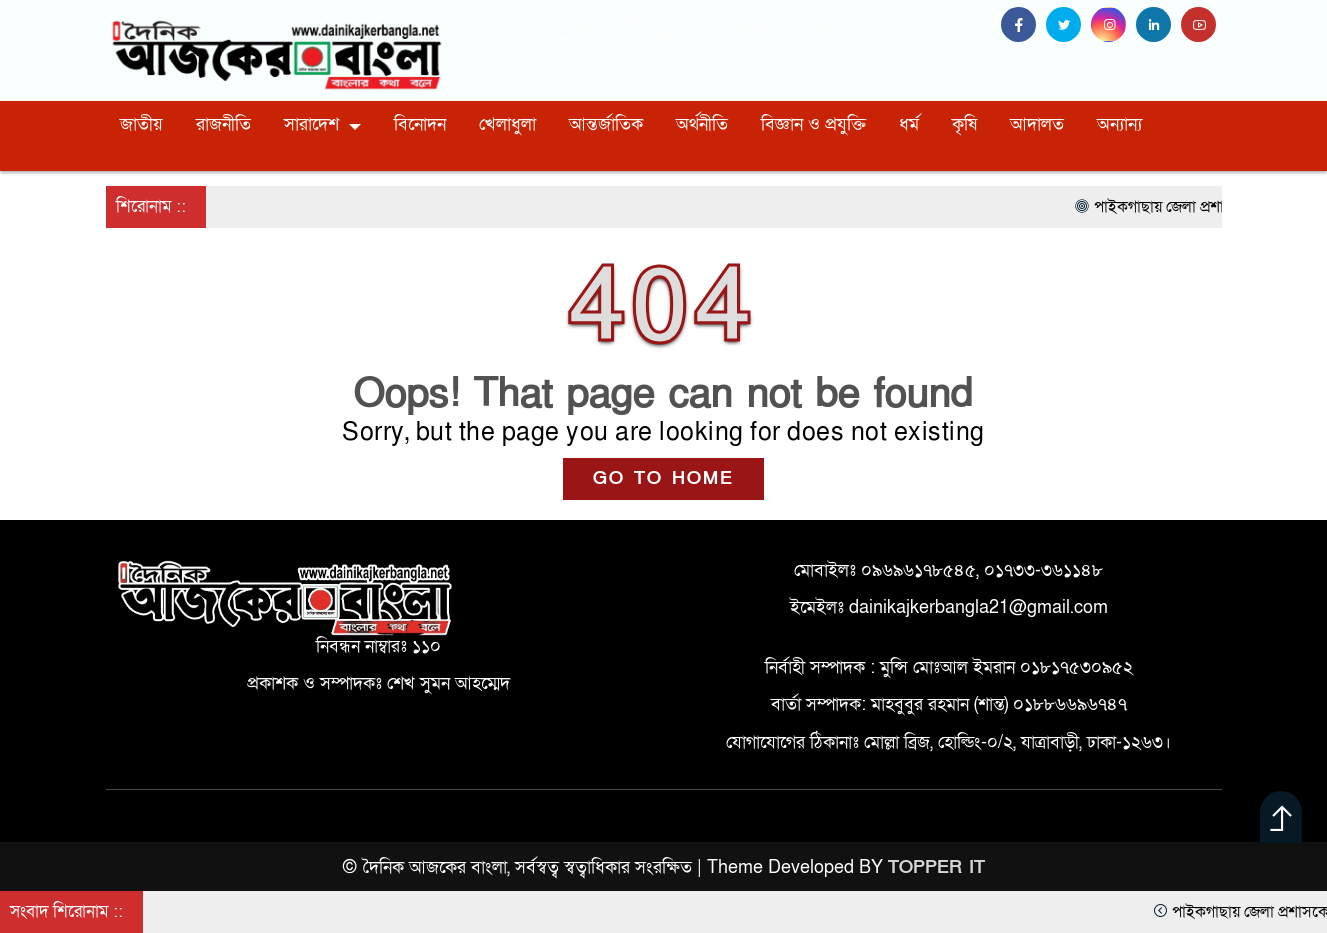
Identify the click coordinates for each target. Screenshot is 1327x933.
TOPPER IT (936, 867)
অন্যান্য (1119, 124)
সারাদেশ (311, 124)
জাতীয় (141, 124)
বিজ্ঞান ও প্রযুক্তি (813, 124)
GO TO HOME (663, 478)
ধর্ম (909, 124)
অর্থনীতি (702, 124)
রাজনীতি (223, 124)
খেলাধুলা (507, 124)
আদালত (1037, 124)
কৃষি (964, 124)
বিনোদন (420, 124)
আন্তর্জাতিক (606, 124)
